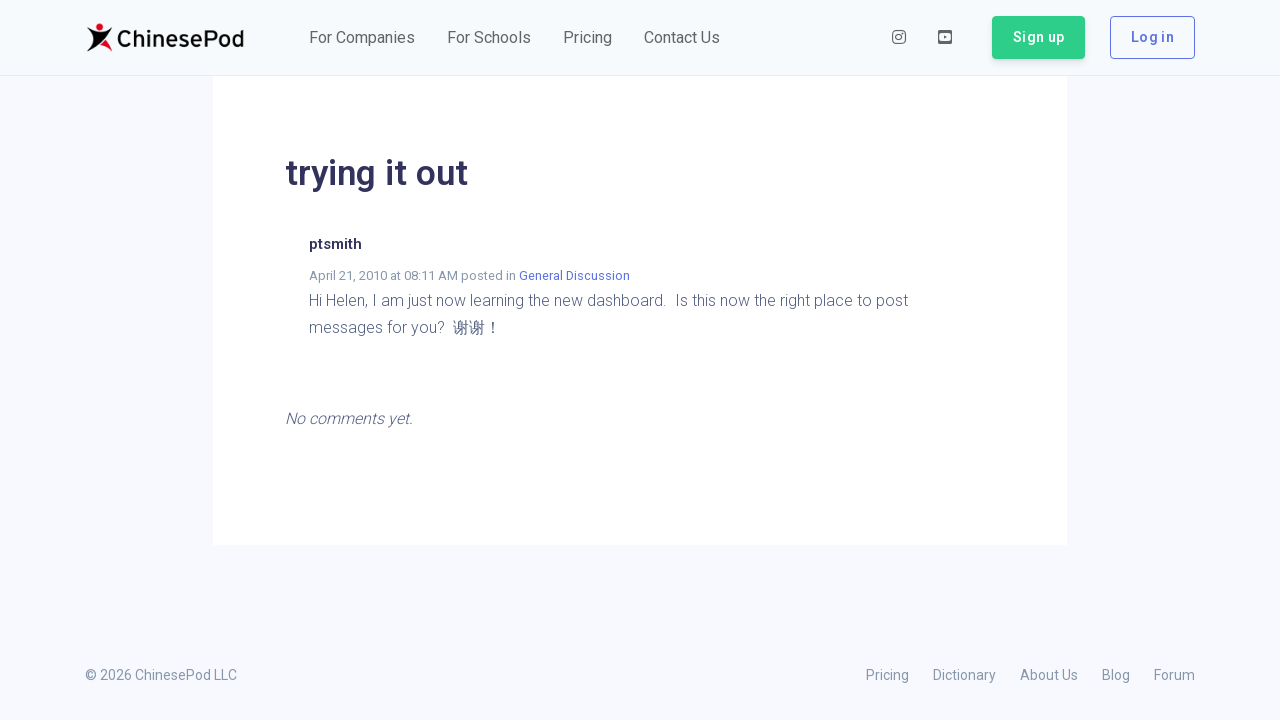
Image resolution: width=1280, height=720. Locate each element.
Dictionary (964, 675)
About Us (1049, 675)
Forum (1174, 675)
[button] (362, 38)
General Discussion (574, 275)
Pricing (887, 675)
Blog (1116, 675)
